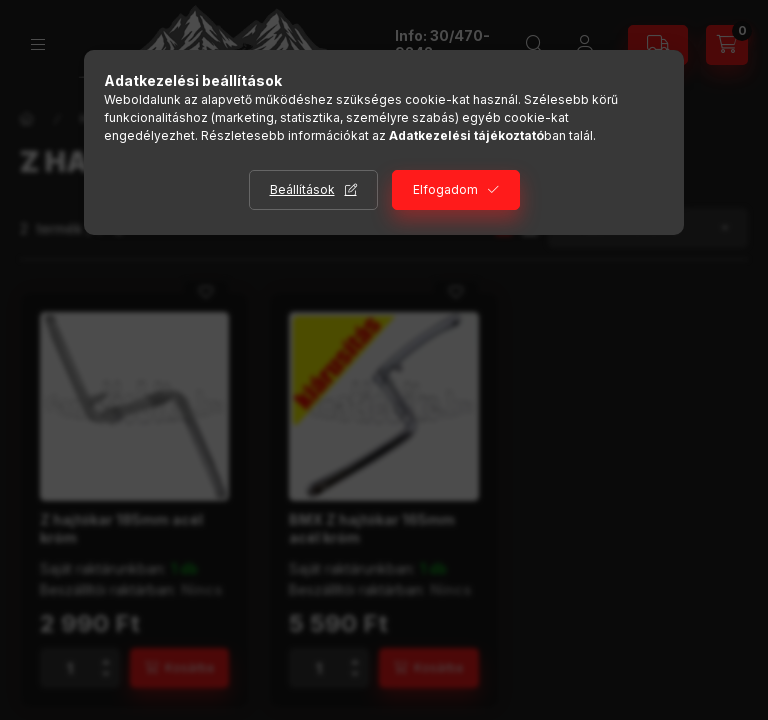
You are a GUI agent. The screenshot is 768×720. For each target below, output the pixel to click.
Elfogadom (445, 189)
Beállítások (302, 189)
